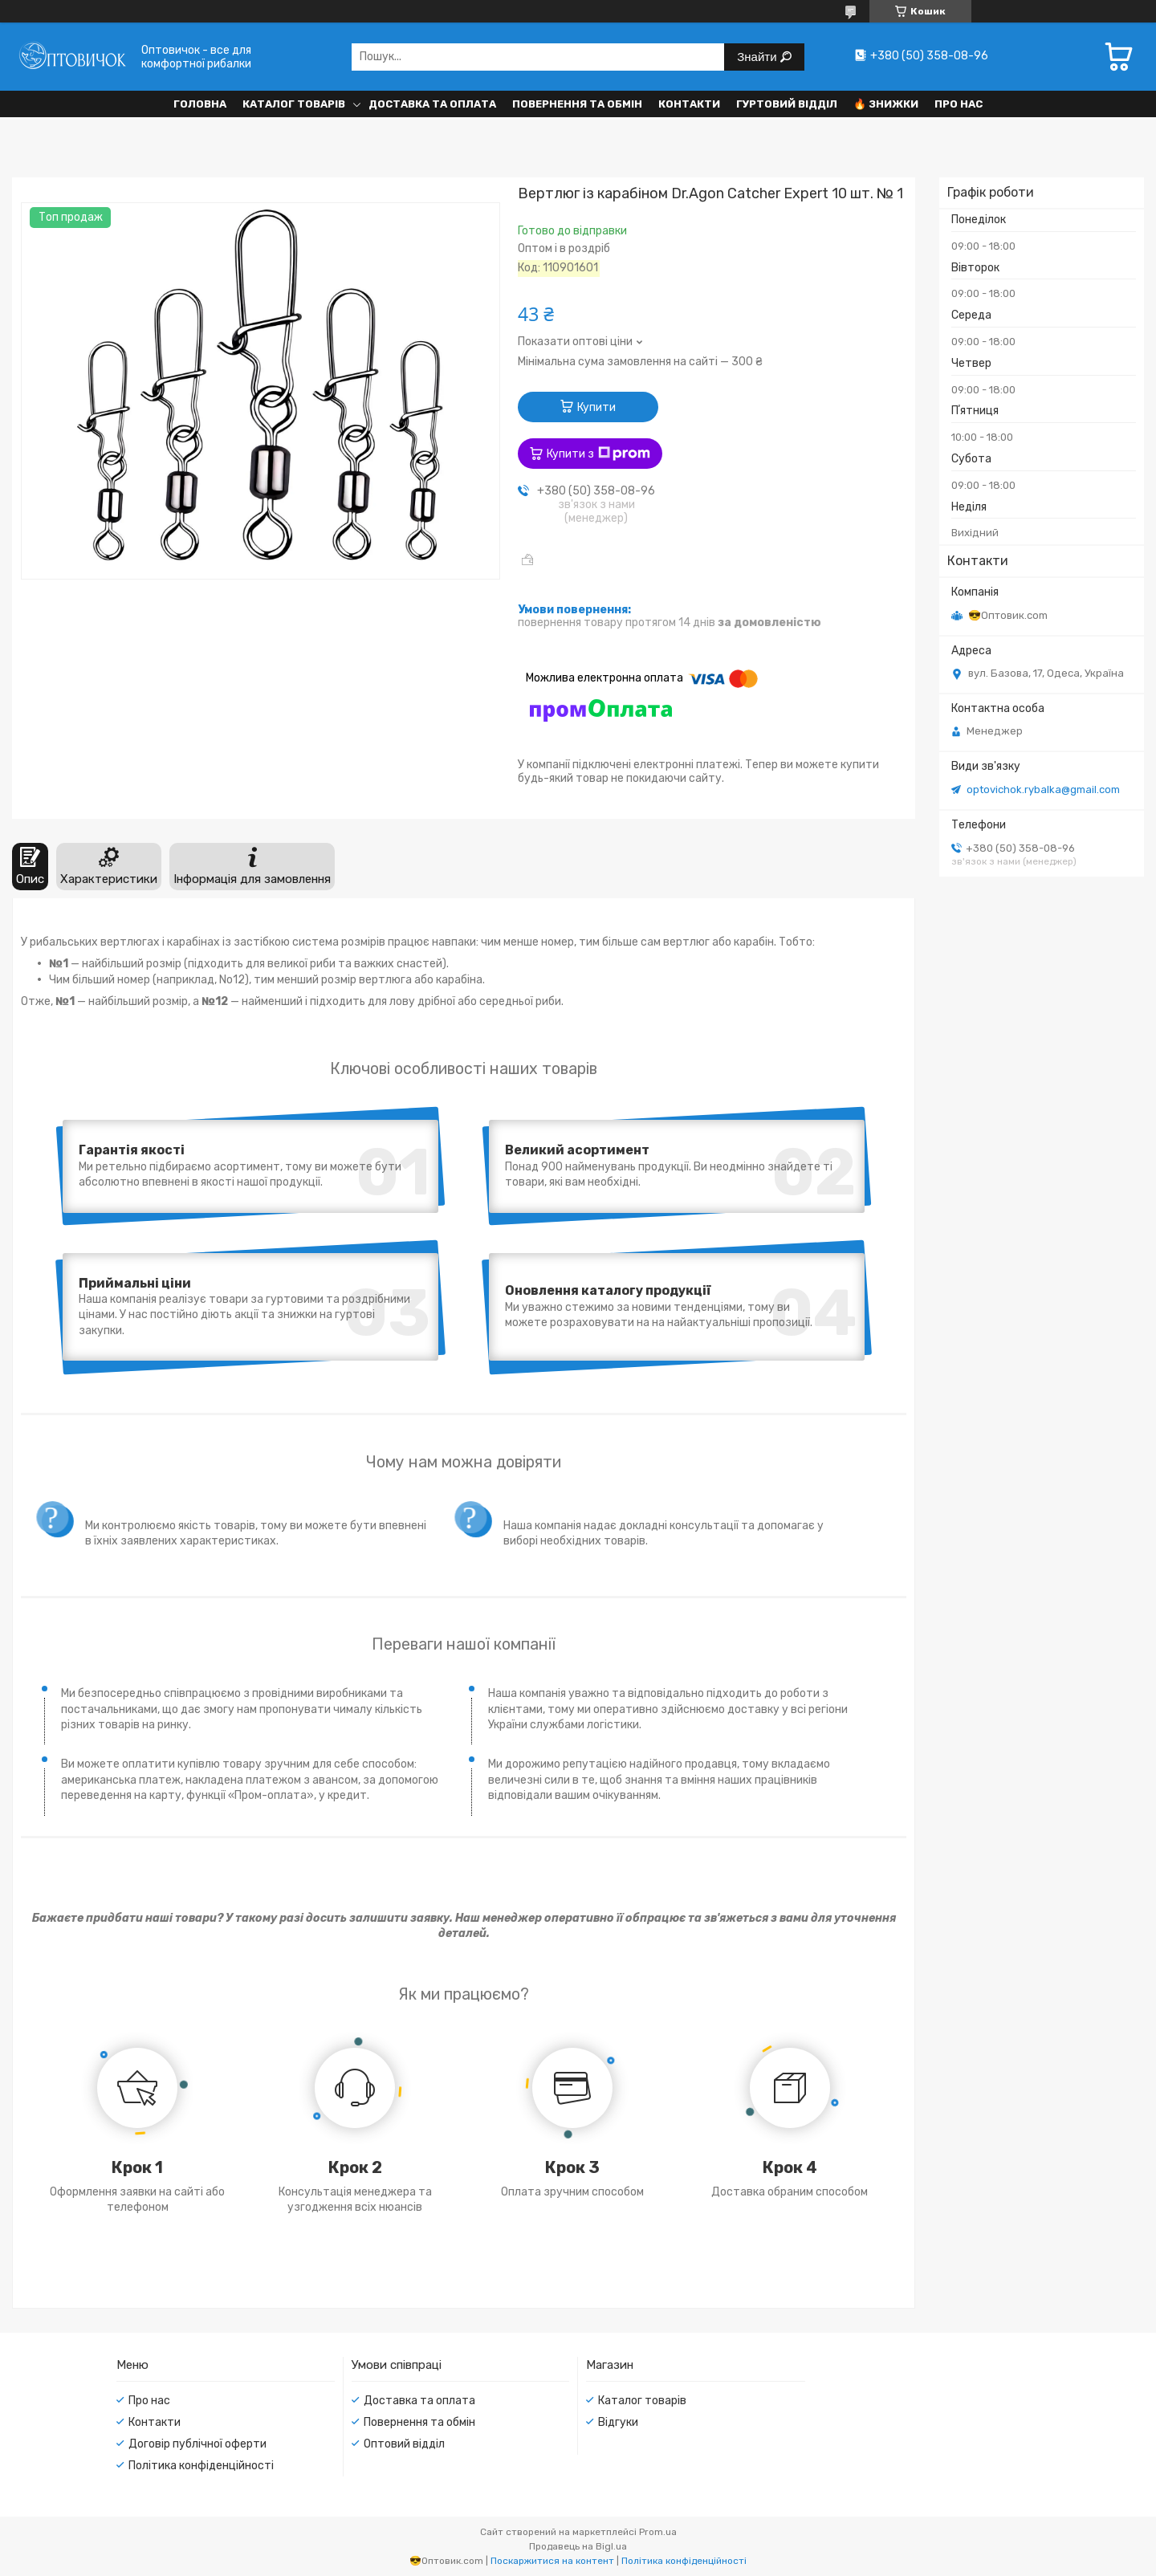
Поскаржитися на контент (552, 2560)
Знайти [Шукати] (758, 56)
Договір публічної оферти (197, 2444)
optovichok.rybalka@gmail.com (1043, 789)
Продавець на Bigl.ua (578, 2546)
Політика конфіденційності (201, 2465)
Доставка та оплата (432, 104)
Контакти (689, 104)
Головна (199, 104)
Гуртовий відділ (786, 104)
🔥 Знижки (885, 104)
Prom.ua (658, 2531)
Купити (596, 407)
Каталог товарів (293, 104)
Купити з (598, 453)
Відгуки (618, 2422)
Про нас (958, 104)
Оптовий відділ (404, 2444)
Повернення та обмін (577, 104)
